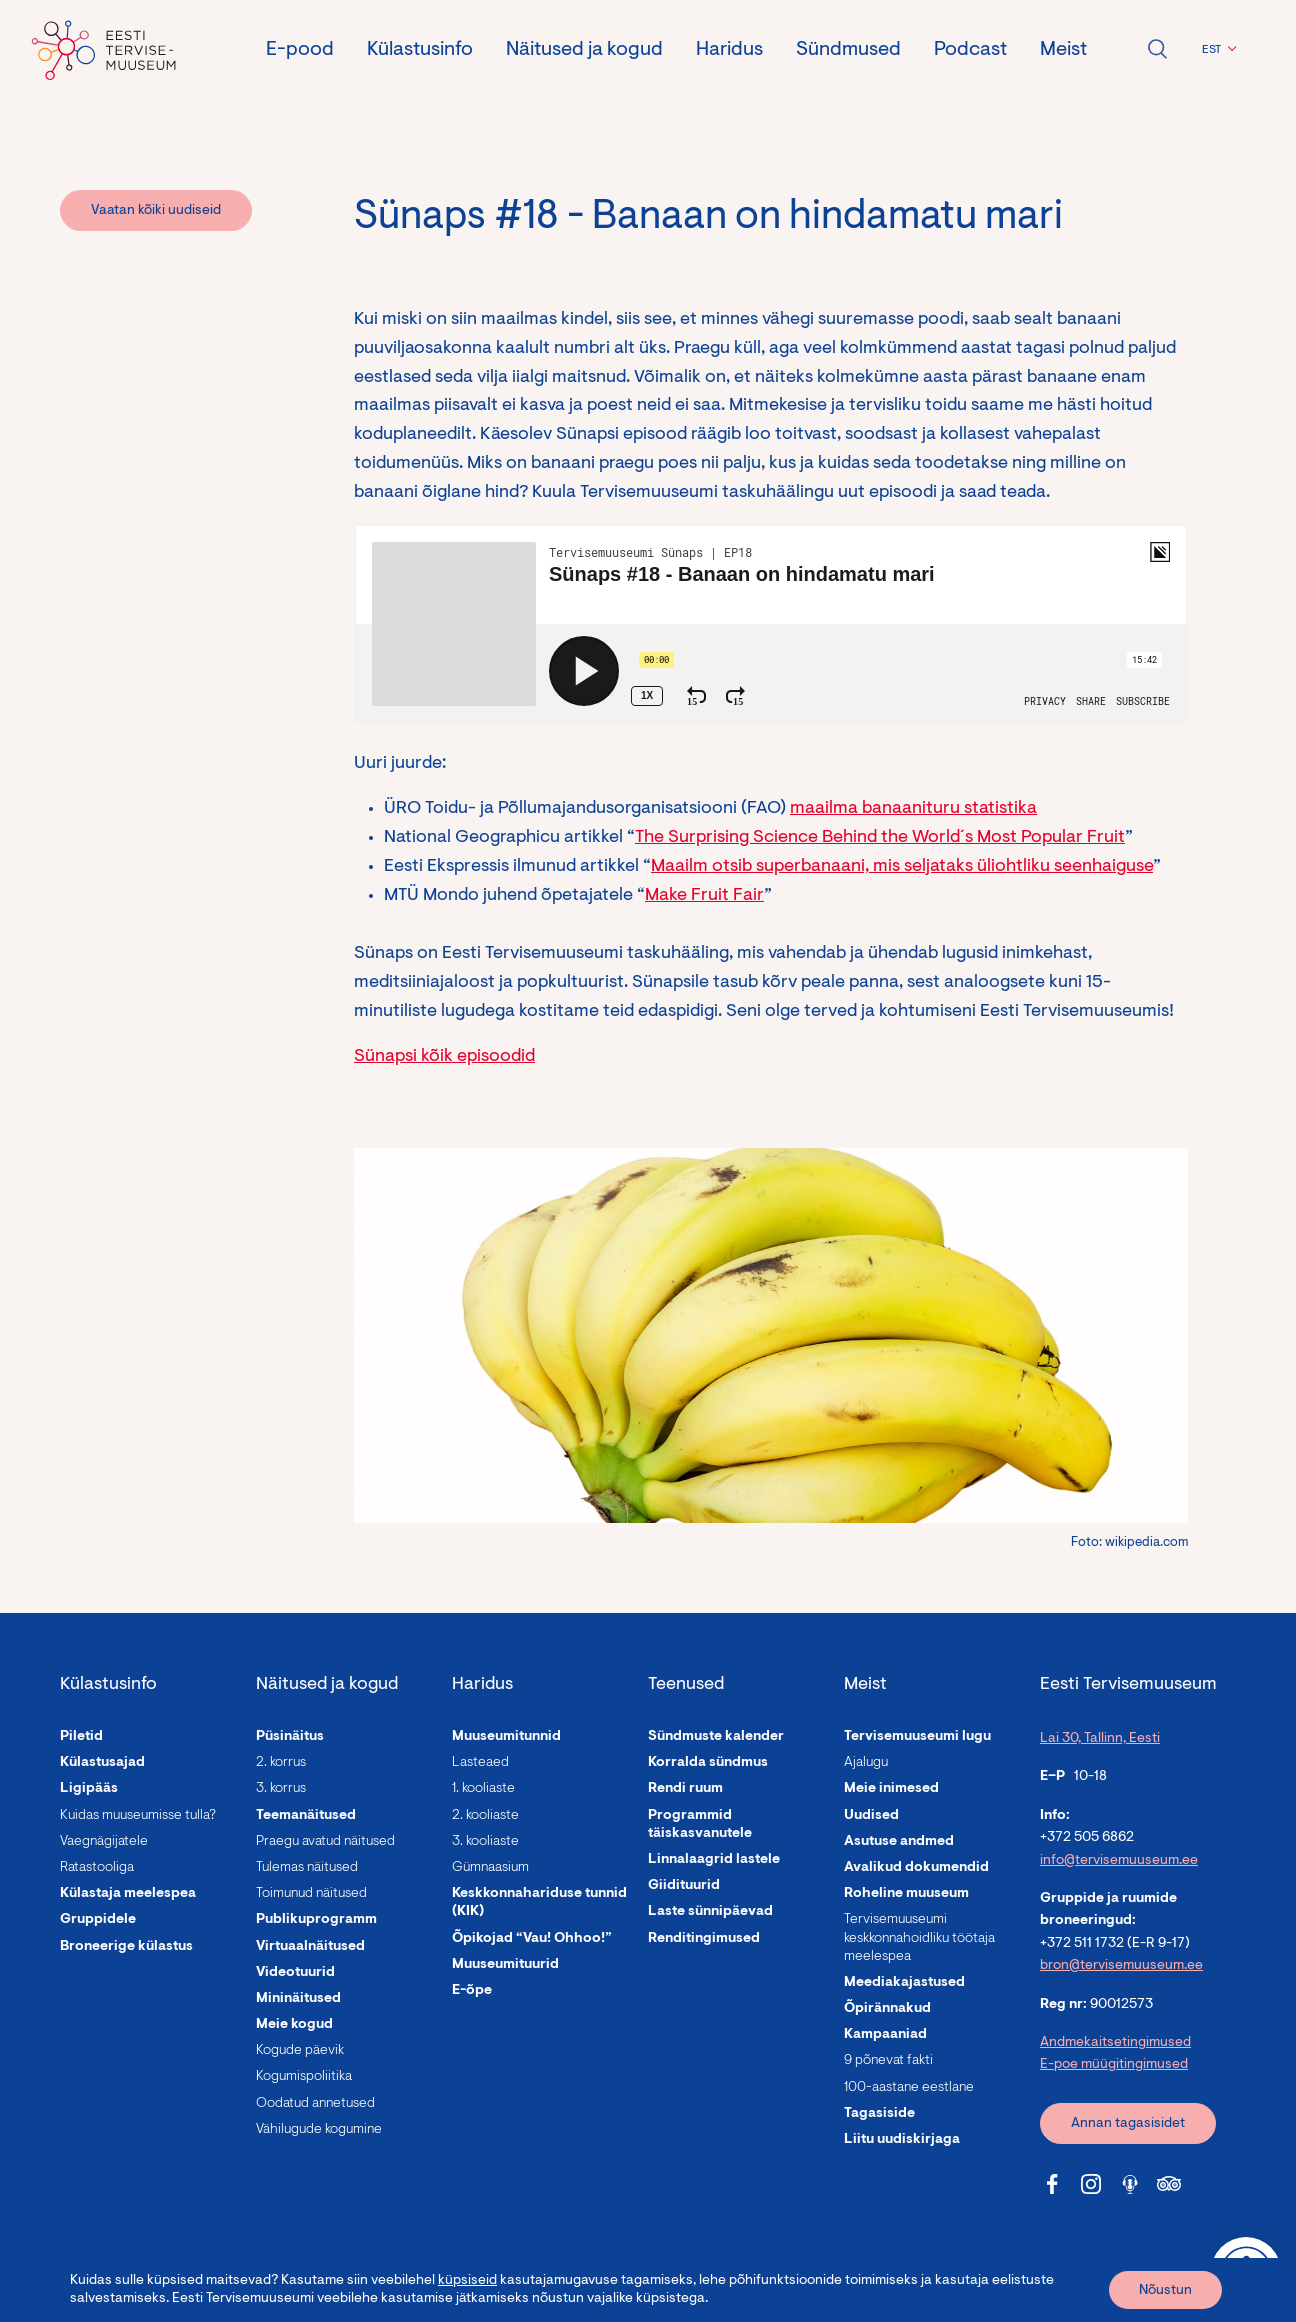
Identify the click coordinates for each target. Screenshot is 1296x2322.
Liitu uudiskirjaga (902, 2140)
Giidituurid (684, 1886)
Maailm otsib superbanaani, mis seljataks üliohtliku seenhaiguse (902, 867)
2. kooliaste (485, 1816)
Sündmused (848, 50)
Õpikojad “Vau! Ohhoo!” (532, 1939)
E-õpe (472, 1991)
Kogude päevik (300, 2051)
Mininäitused (298, 1999)
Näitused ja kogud (584, 50)
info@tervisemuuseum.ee (1119, 1861)
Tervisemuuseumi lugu (917, 1737)
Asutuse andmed (899, 1842)
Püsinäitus (290, 1737)
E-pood (300, 50)
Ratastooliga (97, 1868)
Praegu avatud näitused (325, 1842)
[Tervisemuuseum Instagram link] (1091, 2184)
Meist (1063, 50)
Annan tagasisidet (1128, 2124)
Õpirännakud (887, 2009)
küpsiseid (467, 2281)
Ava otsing (1157, 49)
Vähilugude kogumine (319, 2130)
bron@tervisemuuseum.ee (1121, 1966)
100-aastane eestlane (909, 2088)
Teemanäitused (306, 1816)
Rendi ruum (685, 1789)
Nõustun (1165, 2291)
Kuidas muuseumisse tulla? (138, 1816)
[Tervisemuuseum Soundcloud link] (1130, 2184)
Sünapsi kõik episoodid (444, 1057)
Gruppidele (98, 1920)
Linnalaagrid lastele (714, 1860)
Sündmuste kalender (716, 1737)
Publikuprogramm (316, 1920)
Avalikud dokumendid (916, 1868)
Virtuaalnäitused (310, 1947)
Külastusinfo (420, 50)
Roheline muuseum (906, 1894)
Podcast (970, 50)
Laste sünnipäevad (710, 1912)
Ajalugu (866, 1763)
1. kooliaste (483, 1789)
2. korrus (281, 1763)
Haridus (729, 50)
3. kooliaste (485, 1842)
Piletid (81, 1737)
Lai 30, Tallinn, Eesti (1100, 1739)
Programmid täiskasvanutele (700, 1825)
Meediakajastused (904, 1983)
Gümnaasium (490, 1868)
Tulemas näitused (307, 1868)
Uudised (871, 1816)
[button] (1216, 50)
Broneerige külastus (126, 1947)
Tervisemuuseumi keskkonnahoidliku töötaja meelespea (919, 1938)
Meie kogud (294, 2025)
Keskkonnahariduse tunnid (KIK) (539, 1903)
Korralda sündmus (708, 1763)
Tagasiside (879, 2114)
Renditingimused (704, 1939)
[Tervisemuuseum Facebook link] (1052, 2184)
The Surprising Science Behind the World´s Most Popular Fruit (880, 838)
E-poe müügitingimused (1114, 2065)
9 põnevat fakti (888, 2061)
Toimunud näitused (311, 1894)
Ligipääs (89, 1789)
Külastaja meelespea (128, 1894)
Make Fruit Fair (704, 896)
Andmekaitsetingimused (1115, 2043)
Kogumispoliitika (304, 2077)
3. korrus (281, 1789)
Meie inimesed (891, 1789)
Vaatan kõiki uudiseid (156, 211)
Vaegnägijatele (104, 1842)
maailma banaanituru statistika (913, 809)
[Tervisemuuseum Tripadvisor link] (1169, 2184)
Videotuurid (295, 1973)
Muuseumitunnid (506, 1737)
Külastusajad (102, 1763)
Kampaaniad (885, 2035)
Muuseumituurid (505, 1965)
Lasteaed (480, 1763)
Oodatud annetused (315, 2104)
